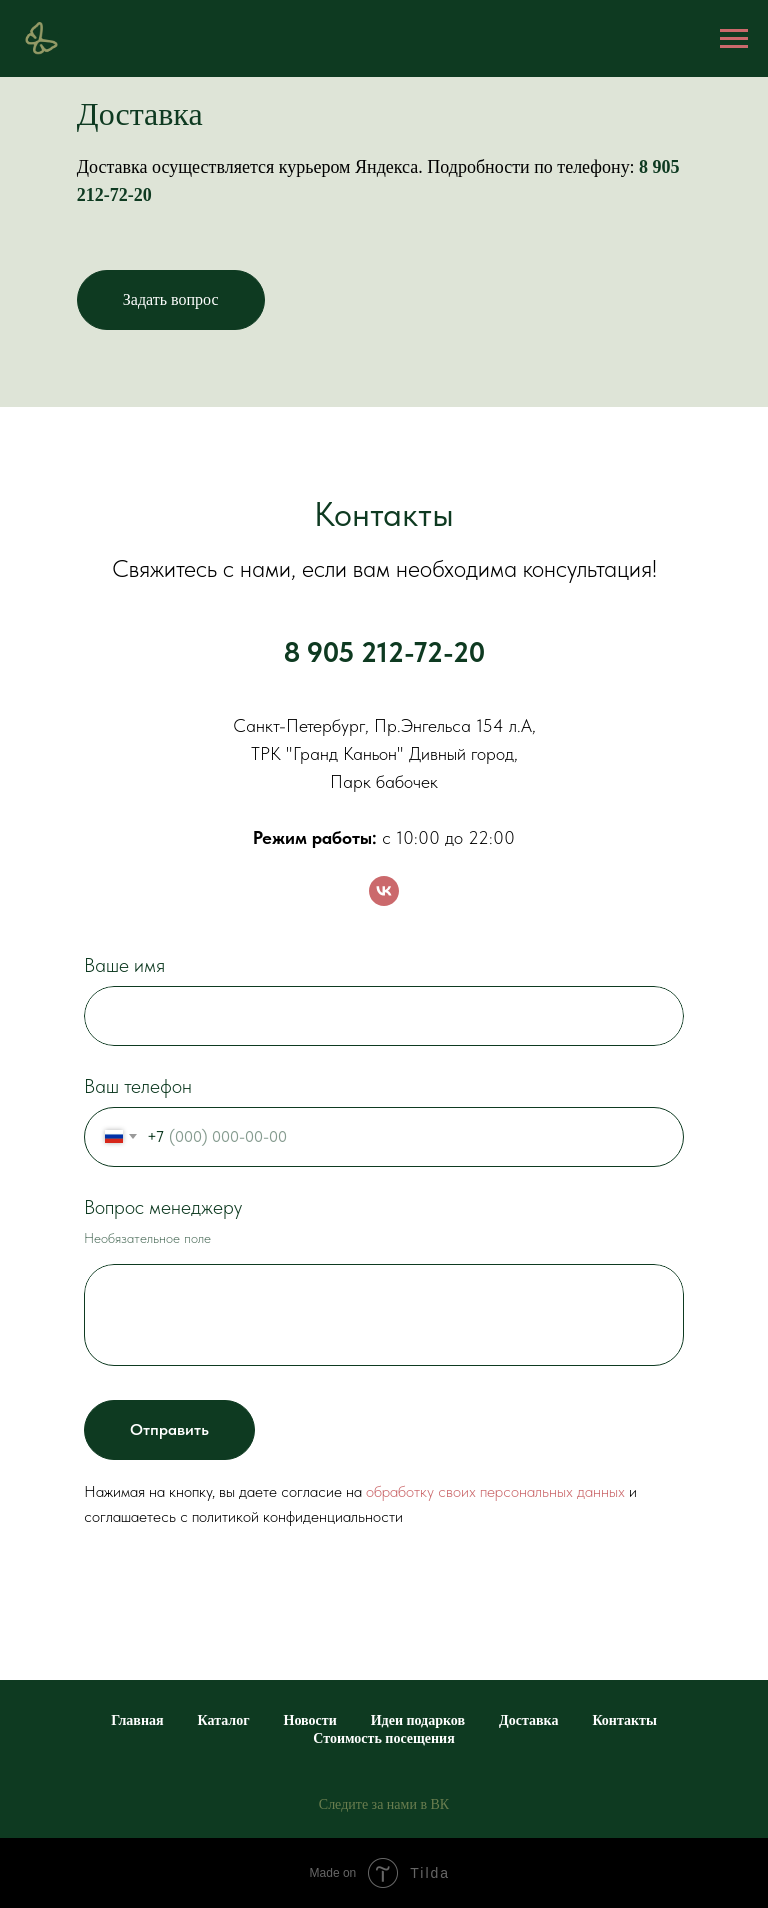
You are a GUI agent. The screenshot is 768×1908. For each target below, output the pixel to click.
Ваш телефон (138, 1086)
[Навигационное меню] (734, 39)
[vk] (384, 891)
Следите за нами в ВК (384, 1804)
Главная (137, 1720)
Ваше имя (124, 965)
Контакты (624, 1720)
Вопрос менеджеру (163, 1207)
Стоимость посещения (383, 1738)
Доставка (528, 1720)
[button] (171, 300)
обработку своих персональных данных (495, 1491)
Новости (310, 1720)
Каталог (224, 1720)
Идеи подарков (418, 1720)
